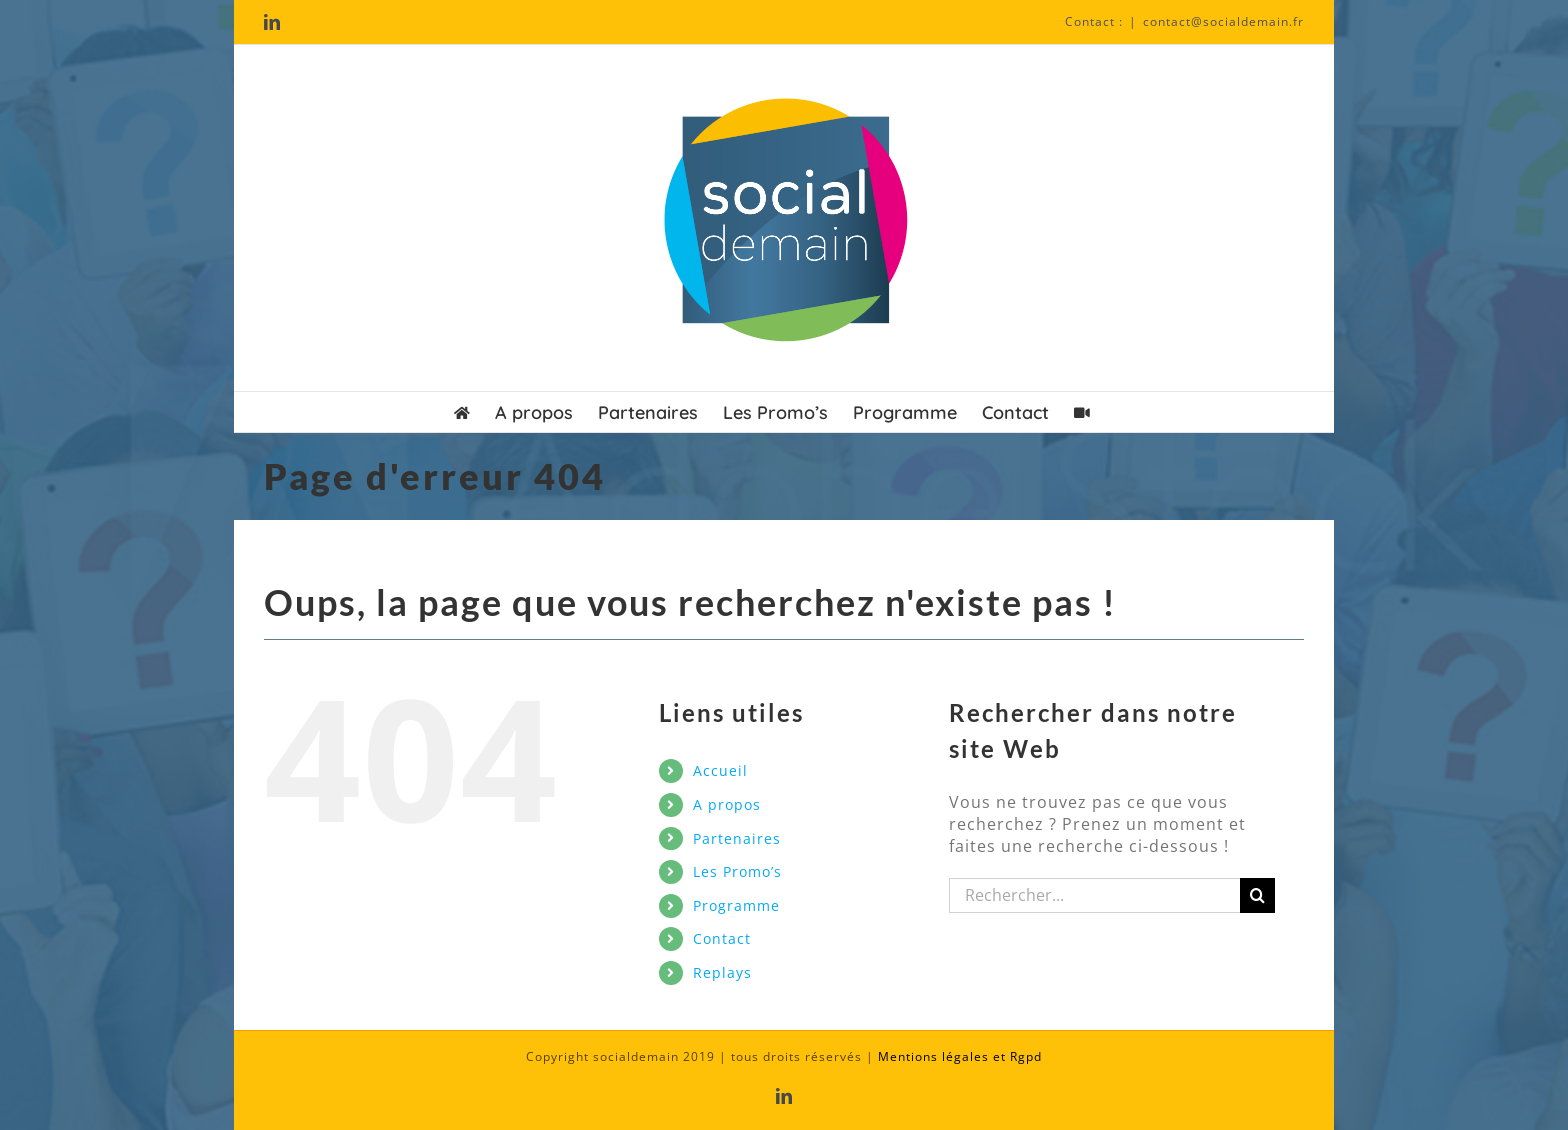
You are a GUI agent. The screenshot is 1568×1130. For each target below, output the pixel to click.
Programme (736, 905)
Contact (722, 938)
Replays (722, 972)
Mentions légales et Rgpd (960, 1056)
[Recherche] (1257, 895)
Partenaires (737, 838)
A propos (727, 804)
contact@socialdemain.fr (1223, 21)
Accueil (720, 770)
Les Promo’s (737, 871)
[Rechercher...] (1095, 895)
